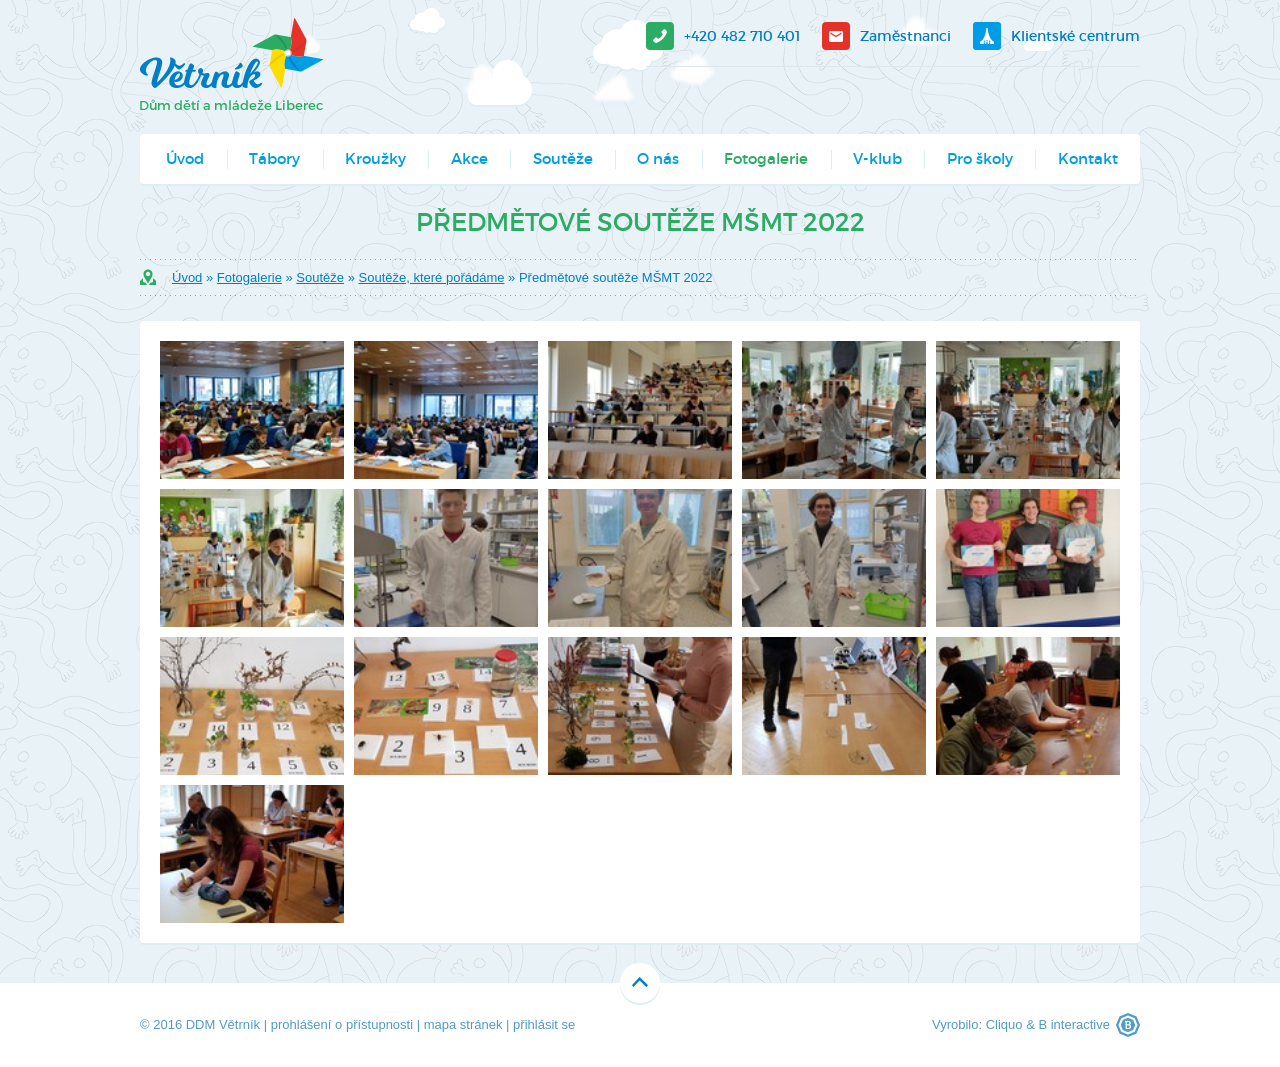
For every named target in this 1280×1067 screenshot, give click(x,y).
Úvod (185, 158)
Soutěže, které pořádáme (432, 277)
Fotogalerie (766, 158)
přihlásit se (544, 1024)
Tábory (274, 158)
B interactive (1074, 1024)
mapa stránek (463, 1024)
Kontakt (1088, 158)
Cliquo (1004, 1024)
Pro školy (980, 158)
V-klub (877, 158)
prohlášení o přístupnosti (342, 1024)
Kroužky (375, 158)
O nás (658, 158)
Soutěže (563, 158)
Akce (469, 158)
